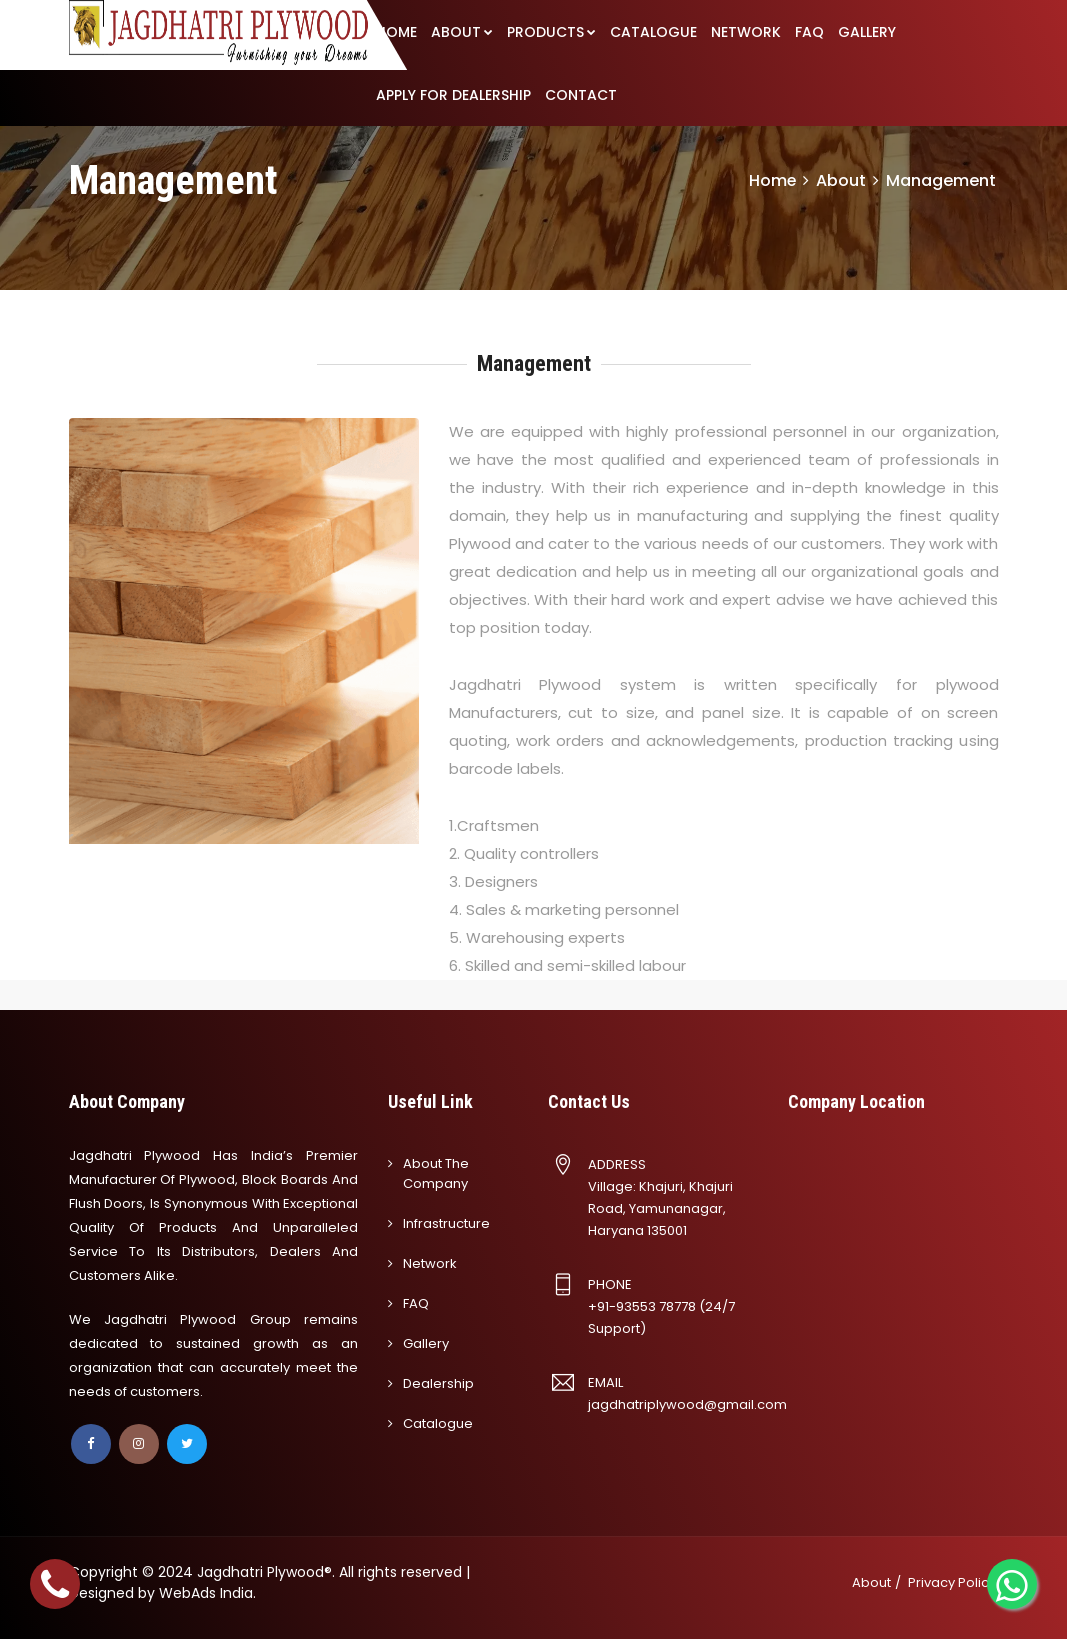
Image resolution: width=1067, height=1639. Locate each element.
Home (772, 180)
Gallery (426, 1343)
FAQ (809, 32)
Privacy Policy (952, 1582)
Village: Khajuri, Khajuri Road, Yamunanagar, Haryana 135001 (660, 1208)
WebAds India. (207, 1593)
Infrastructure (446, 1223)
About (871, 1582)
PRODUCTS (551, 32)
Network (430, 1263)
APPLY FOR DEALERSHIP (453, 95)
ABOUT (462, 32)
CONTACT (581, 95)
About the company (436, 1173)
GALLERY (867, 32)
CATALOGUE (653, 32)
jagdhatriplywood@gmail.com (687, 1404)
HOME (396, 32)
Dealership (438, 1383)
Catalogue (438, 1423)
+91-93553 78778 (642, 1306)
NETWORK (746, 32)
